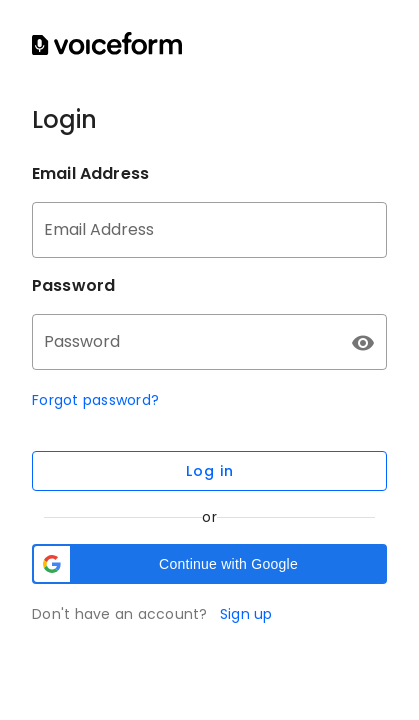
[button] (209, 564)
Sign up (246, 614)
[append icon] (363, 343)
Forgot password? (95, 400)
